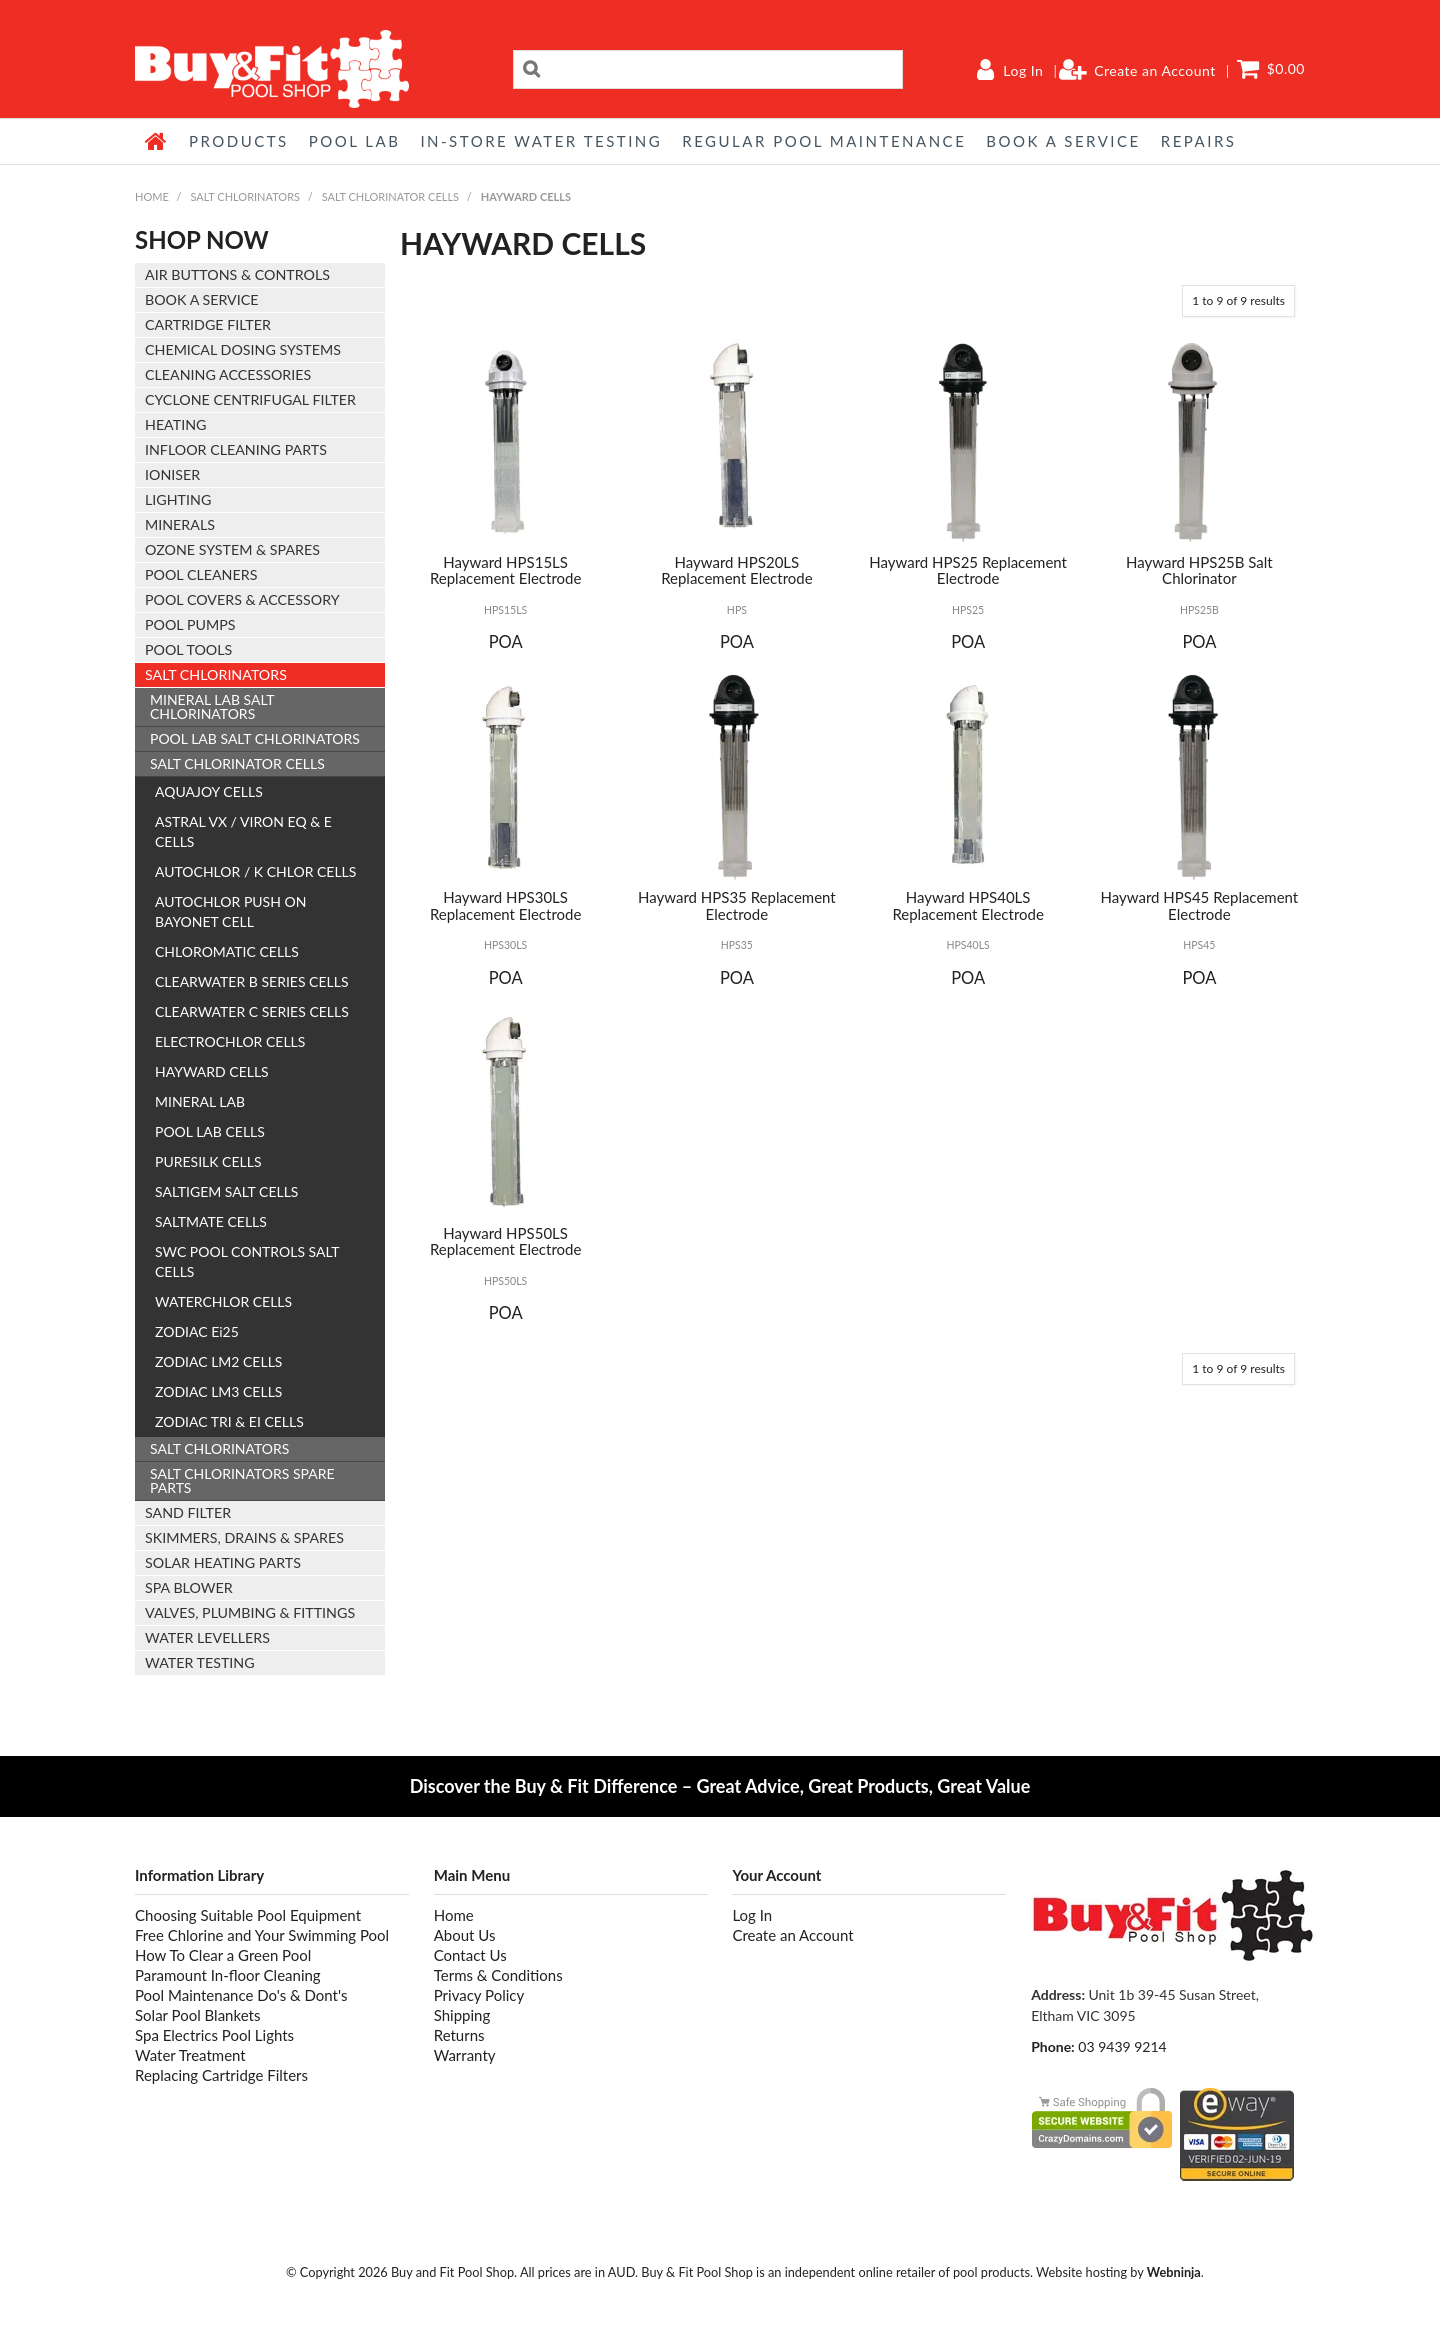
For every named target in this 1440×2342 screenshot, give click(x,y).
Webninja (1174, 2272)
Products (239, 141)
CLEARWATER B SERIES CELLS (252, 981)
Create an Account (1155, 71)
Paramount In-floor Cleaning (228, 1975)
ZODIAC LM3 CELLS (218, 1391)
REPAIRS (1199, 141)
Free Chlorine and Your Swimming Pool (262, 1935)
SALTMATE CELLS (211, 1221)
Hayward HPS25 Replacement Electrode (968, 570)
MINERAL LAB (200, 1101)
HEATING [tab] (175, 424)
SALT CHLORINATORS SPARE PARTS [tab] (242, 1480)
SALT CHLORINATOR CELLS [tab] (237, 763)
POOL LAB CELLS (210, 1131)
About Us (465, 1935)
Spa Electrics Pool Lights (214, 2035)
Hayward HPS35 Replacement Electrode (737, 905)
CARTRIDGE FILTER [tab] (208, 324)
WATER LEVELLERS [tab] (207, 1637)
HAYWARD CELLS (212, 1071)
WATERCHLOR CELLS (223, 1301)
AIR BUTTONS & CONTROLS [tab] (237, 274)
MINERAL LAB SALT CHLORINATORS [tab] (212, 706)
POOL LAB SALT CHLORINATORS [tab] (255, 738)
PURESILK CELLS (208, 1161)
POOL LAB (355, 141)
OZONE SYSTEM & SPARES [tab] (232, 549)
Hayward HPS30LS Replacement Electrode (506, 905)
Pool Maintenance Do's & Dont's (241, 1995)
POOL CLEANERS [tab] (201, 574)
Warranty (465, 2055)
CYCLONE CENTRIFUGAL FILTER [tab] (250, 399)
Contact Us (470, 1955)
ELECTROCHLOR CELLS (230, 1041)
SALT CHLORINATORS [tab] (216, 674)
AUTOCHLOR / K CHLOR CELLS (255, 871)
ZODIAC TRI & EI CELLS (229, 1421)
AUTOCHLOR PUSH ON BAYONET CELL (230, 911)
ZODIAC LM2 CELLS (218, 1361)
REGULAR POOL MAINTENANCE (824, 141)
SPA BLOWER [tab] (189, 1587)
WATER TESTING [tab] (200, 1662)
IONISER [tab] (172, 474)
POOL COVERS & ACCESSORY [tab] (242, 599)
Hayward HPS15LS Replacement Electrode (506, 570)
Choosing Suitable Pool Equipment (248, 1915)
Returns (459, 2035)
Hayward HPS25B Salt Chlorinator (1199, 570)
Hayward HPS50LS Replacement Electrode (506, 1241)
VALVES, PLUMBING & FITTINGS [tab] (250, 1612)
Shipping (462, 2015)
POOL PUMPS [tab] (190, 624)
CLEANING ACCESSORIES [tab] (228, 374)
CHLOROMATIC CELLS (227, 951)
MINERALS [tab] (180, 524)
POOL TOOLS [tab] (188, 649)
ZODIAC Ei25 (197, 1331)
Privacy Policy (479, 1995)
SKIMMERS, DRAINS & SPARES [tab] (244, 1537)
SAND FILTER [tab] (188, 1512)
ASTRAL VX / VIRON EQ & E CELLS (243, 831)
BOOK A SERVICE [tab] (201, 299)
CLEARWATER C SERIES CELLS (252, 1011)
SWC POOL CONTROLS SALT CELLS (247, 1261)
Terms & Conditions (498, 1975)
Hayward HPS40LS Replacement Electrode (968, 905)
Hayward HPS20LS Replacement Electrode (737, 570)
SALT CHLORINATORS (245, 196)
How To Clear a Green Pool (223, 1955)
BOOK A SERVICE (1063, 141)
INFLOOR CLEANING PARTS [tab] (236, 449)
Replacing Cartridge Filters (221, 2075)
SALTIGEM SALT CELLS (226, 1191)
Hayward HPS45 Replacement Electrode (1200, 905)
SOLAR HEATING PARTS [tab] (223, 1562)
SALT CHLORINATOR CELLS (390, 196)
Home (157, 141)
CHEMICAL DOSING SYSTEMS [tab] (243, 349)
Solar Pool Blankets (197, 2015)
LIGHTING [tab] (178, 499)
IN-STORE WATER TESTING (541, 141)
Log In (1023, 71)
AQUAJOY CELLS (209, 791)
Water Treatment (190, 2055)
